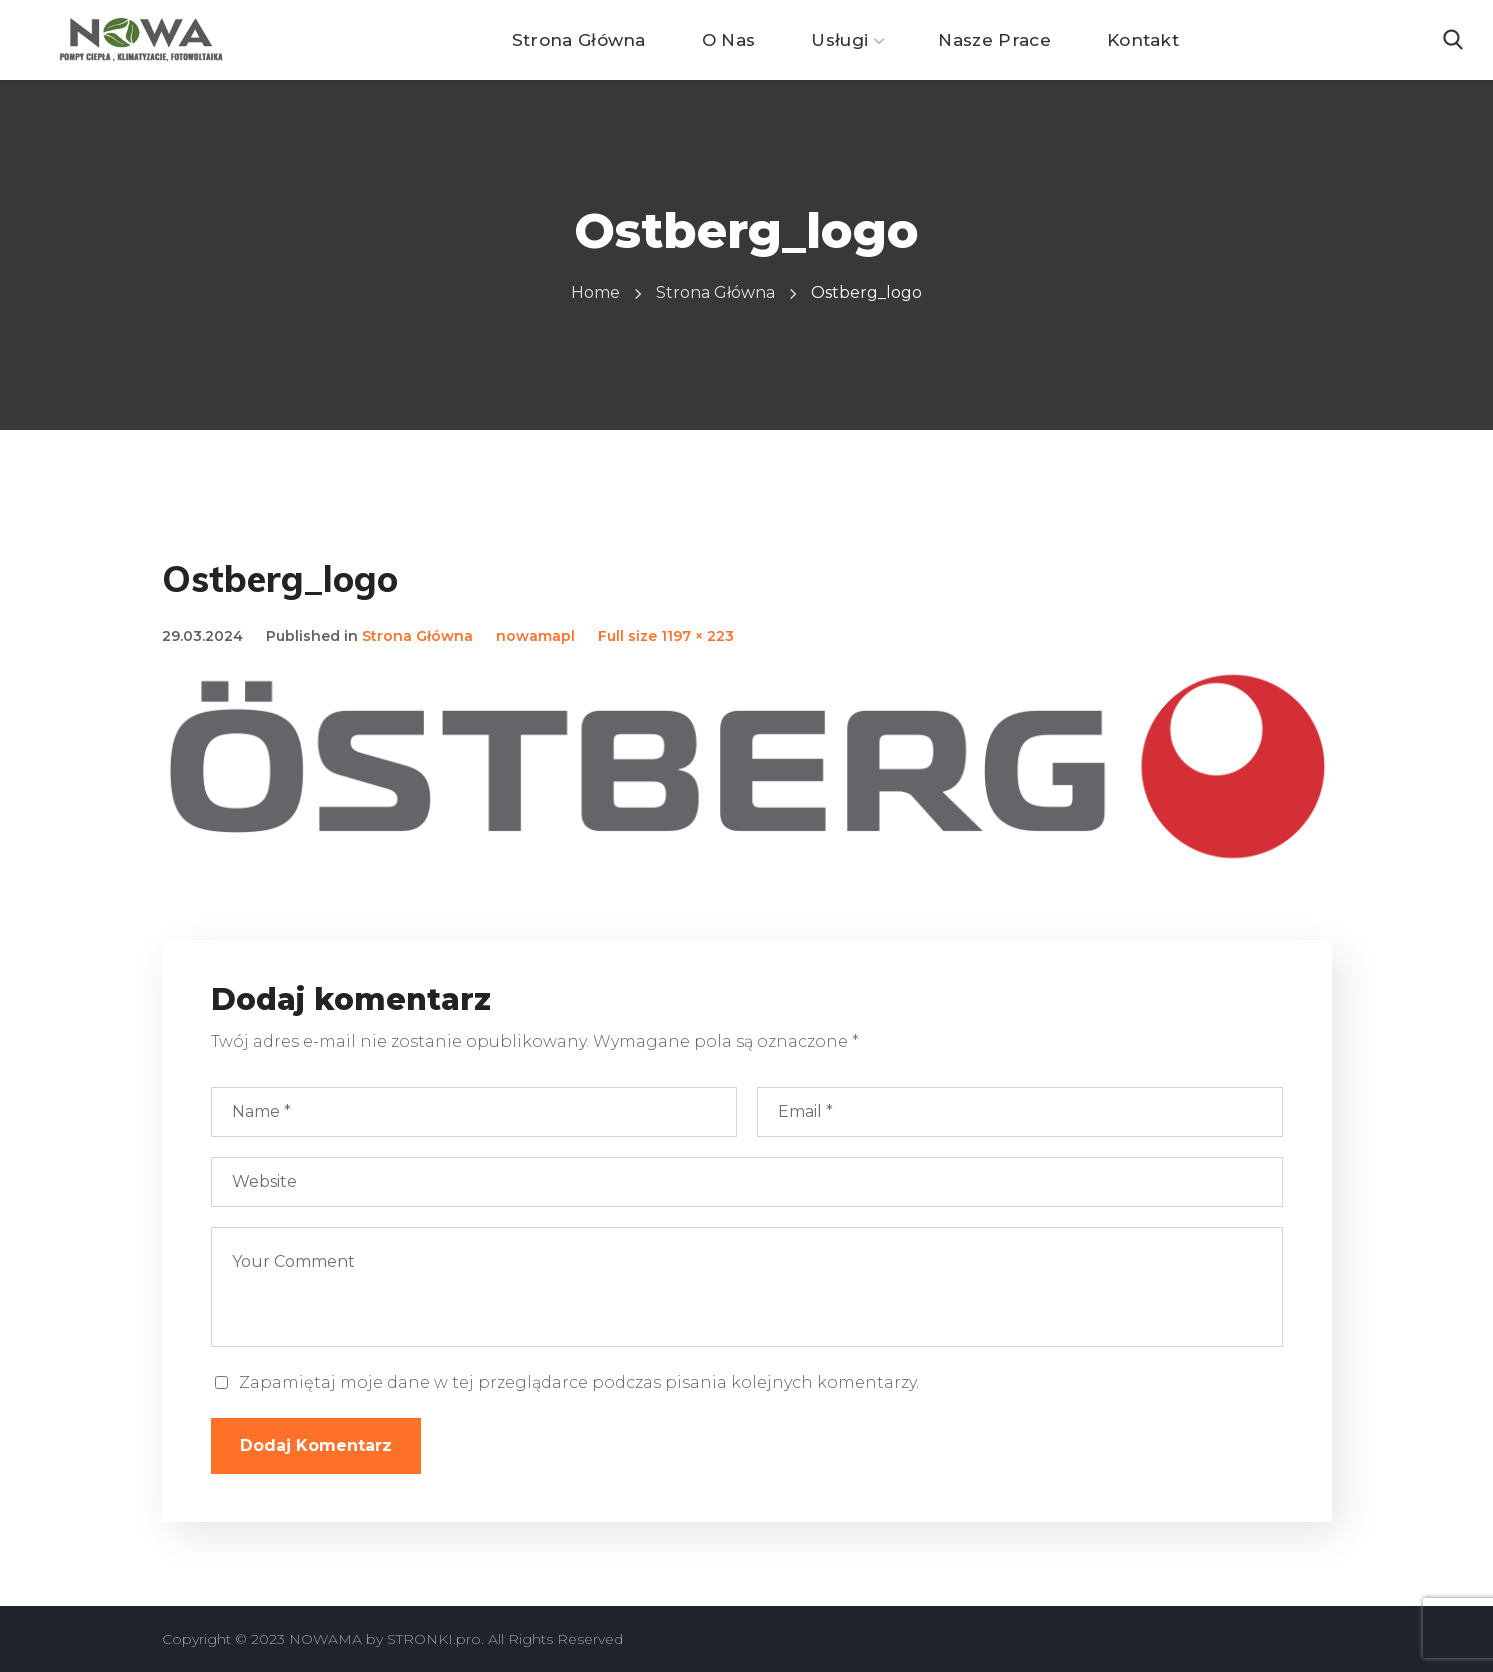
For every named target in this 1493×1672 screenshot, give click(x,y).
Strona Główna (715, 292)
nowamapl (535, 636)
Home (595, 292)
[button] (1453, 40)
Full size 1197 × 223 (666, 636)
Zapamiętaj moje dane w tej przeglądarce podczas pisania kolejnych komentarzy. (579, 1382)
